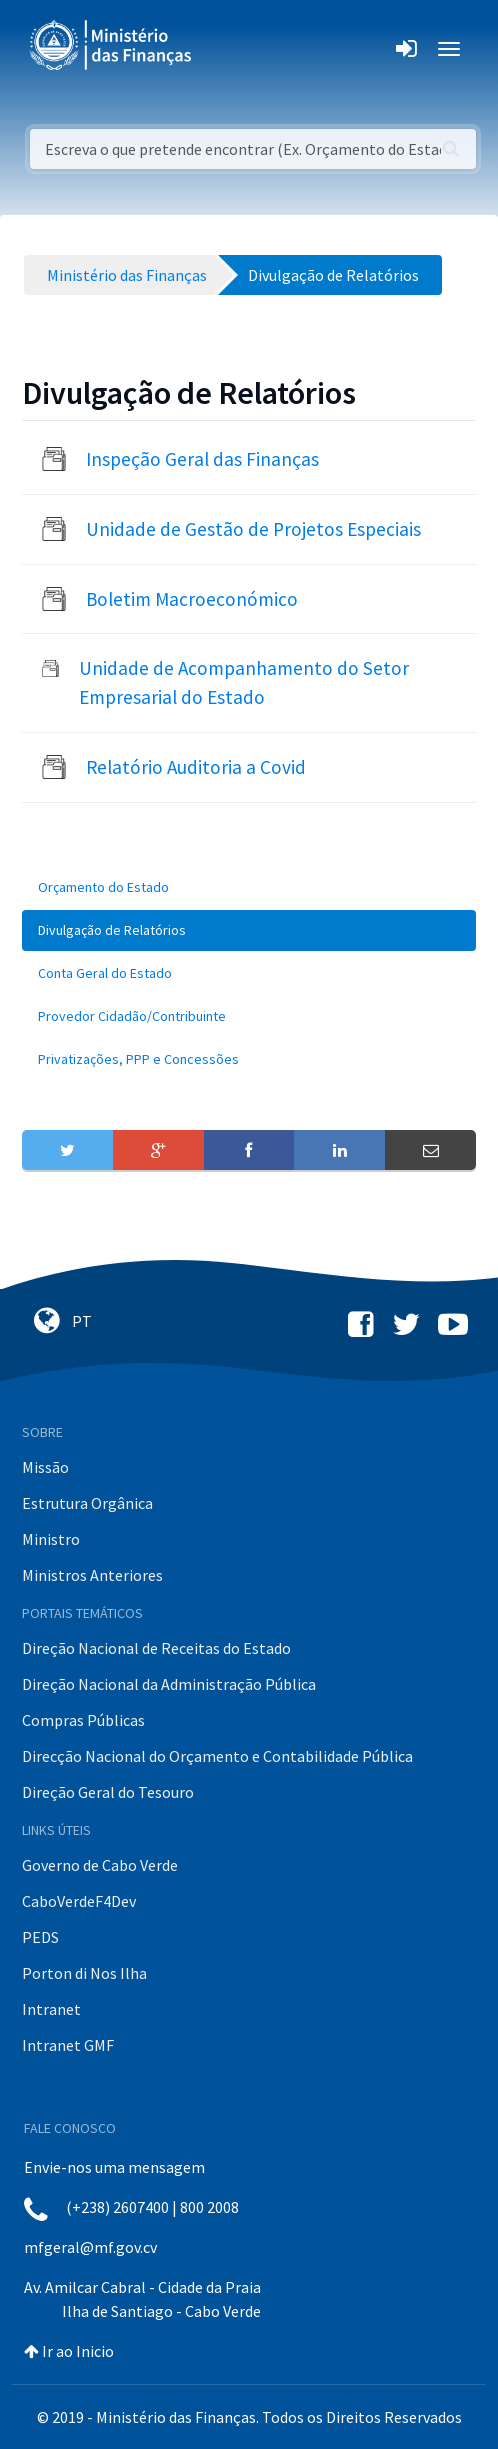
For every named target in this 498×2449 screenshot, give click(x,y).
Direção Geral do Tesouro (108, 1792)
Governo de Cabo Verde (100, 1865)
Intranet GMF (68, 2045)
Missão (45, 1467)
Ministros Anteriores (92, 1575)
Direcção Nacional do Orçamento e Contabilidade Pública (217, 1756)
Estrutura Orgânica (87, 1503)
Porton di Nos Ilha (84, 1973)
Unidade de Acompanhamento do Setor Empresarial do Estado (244, 682)
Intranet (51, 2009)
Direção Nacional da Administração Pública (169, 1684)
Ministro (51, 1539)
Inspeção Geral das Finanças (202, 459)
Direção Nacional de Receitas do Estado (156, 1648)
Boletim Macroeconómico (192, 599)
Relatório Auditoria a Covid (196, 767)
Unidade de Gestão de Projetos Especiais (253, 529)
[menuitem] (249, 887)
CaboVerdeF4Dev (79, 1901)
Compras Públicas (83, 1720)
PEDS (40, 1937)
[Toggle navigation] (223, 49)
